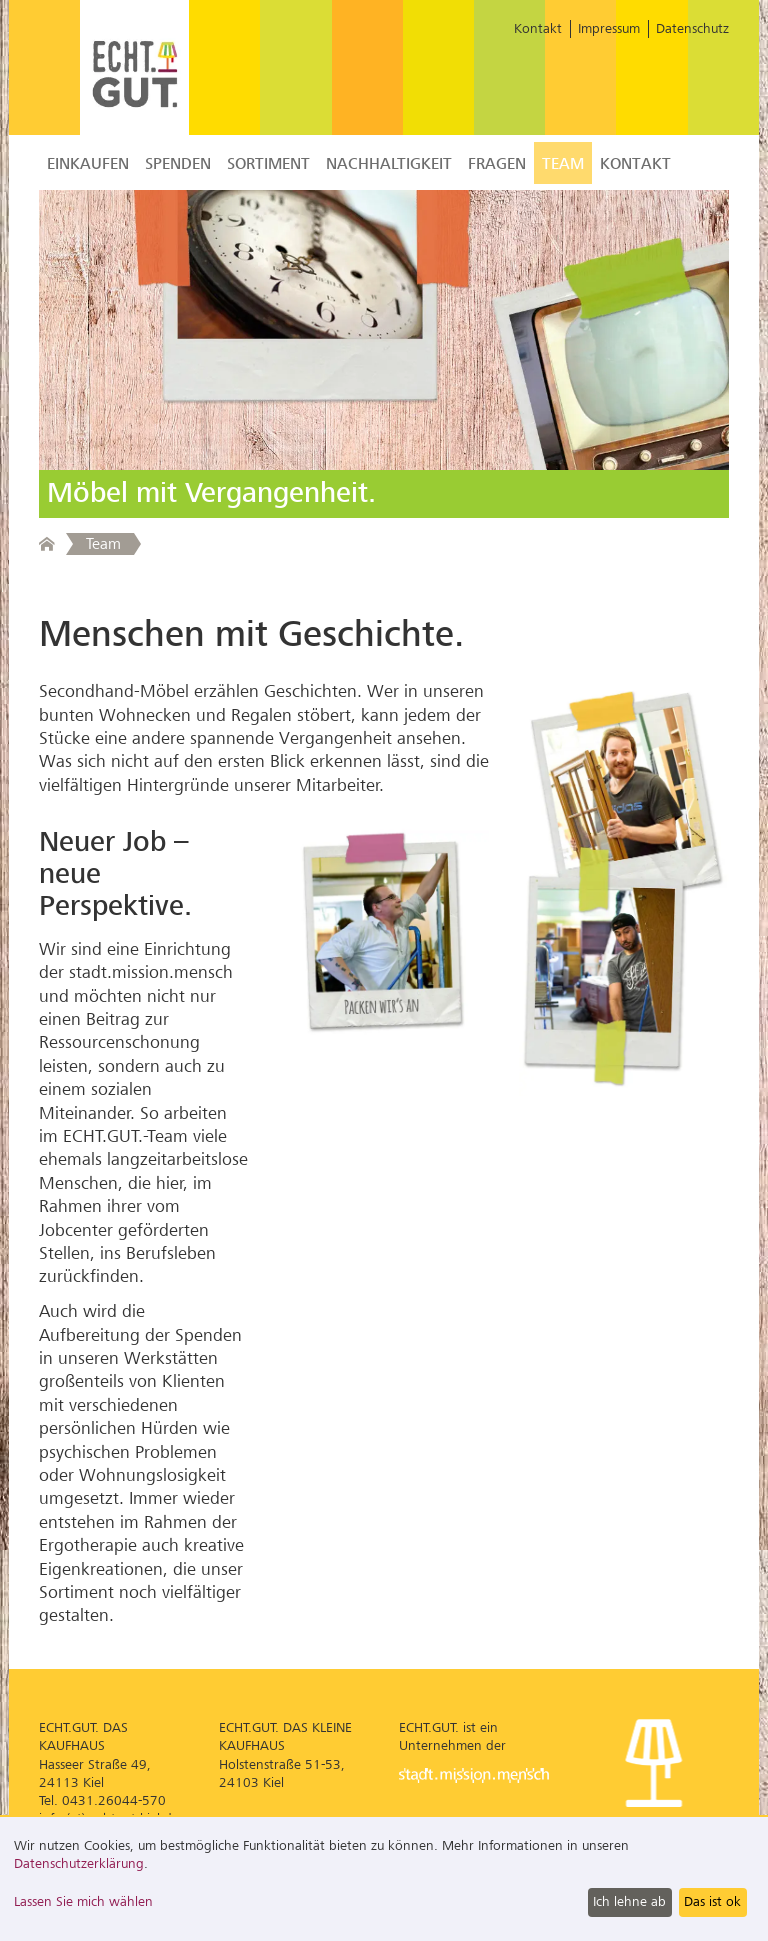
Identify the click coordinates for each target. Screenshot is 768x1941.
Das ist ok (712, 1901)
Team (563, 164)
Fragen (497, 164)
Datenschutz (692, 28)
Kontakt (538, 28)
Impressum (609, 28)
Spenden (178, 164)
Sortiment (268, 164)
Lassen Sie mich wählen (83, 1901)
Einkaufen (88, 164)
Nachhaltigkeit (389, 164)
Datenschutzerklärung (79, 1863)
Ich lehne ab (629, 1901)
